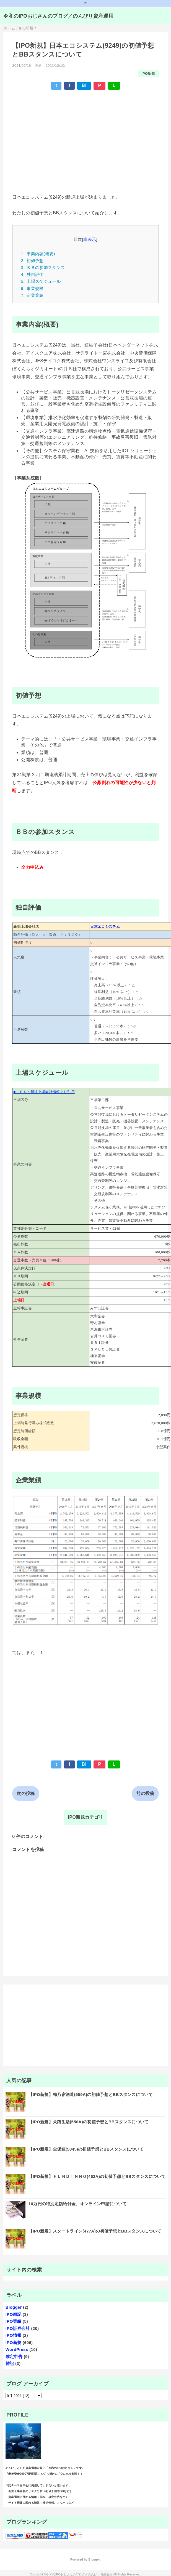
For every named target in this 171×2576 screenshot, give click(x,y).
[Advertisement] (69, 134)
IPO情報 (13, 2335)
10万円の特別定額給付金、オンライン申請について (77, 2203)
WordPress (17, 2349)
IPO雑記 (13, 2314)
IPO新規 (148, 73)
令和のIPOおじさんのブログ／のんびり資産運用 (58, 16)
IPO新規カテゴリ (85, 1817)
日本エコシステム (105, 927)
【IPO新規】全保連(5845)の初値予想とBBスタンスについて (86, 2149)
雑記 (10, 2363)
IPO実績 (13, 2321)
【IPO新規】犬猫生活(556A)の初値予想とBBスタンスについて (88, 2121)
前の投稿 (145, 1793)
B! (84, 85)
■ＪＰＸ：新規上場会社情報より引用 (44, 1092)
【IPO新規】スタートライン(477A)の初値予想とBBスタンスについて (94, 2231)
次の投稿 (26, 1793)
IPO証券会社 (18, 2328)
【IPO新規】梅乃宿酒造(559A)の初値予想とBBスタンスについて (90, 2094)
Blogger (14, 2307)
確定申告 (14, 2356)
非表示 (89, 239)
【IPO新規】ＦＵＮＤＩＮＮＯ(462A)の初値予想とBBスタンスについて (96, 2176)
